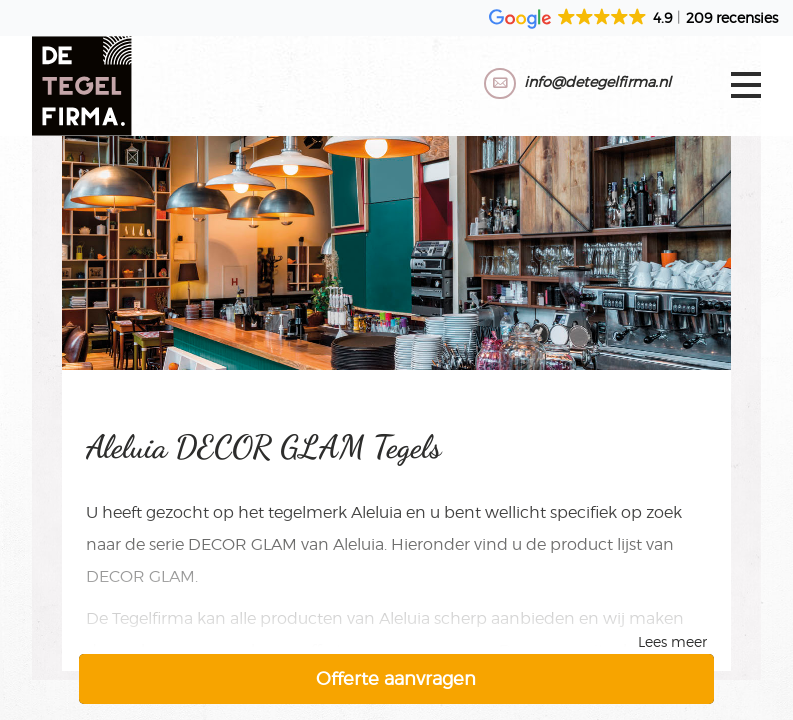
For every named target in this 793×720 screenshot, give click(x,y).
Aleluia (376, 512)
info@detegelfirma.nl (597, 81)
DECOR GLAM (242, 544)
